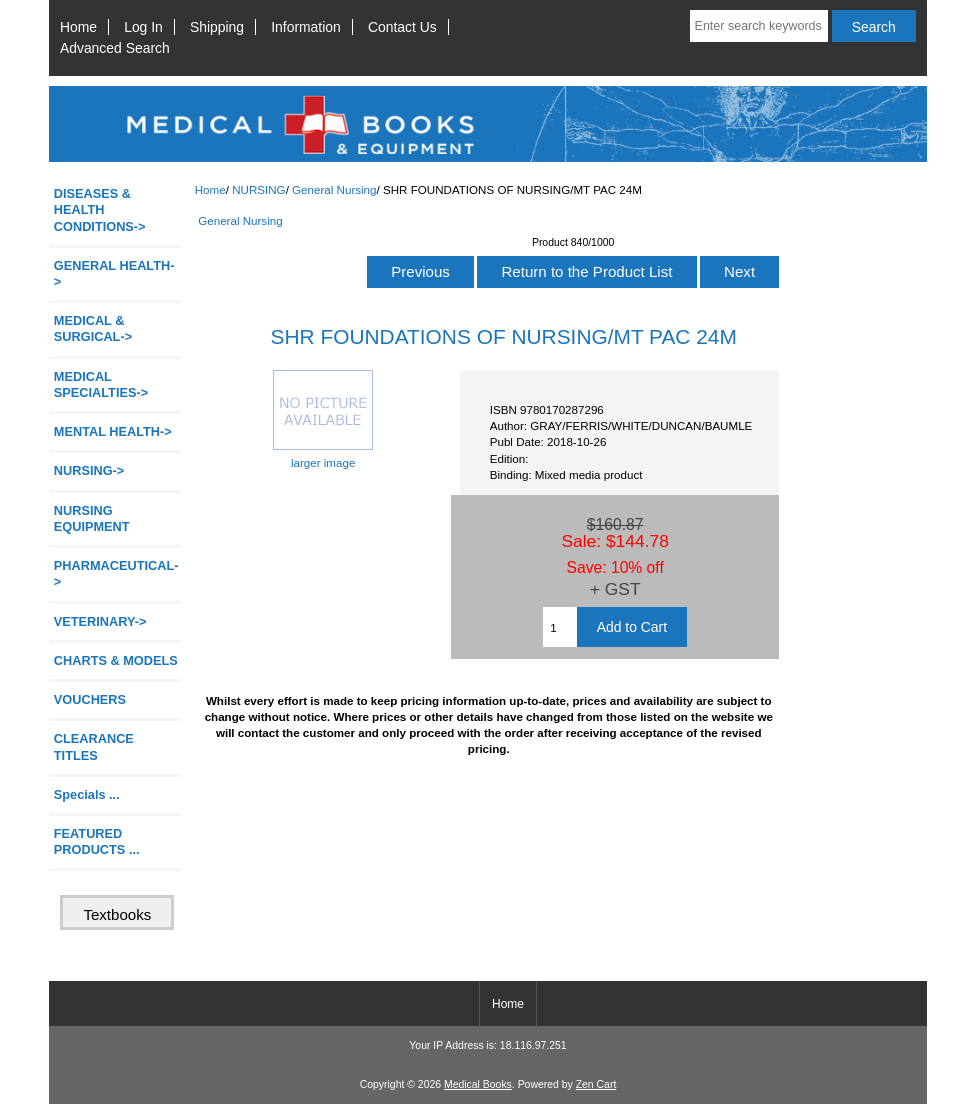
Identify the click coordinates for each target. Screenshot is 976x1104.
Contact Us (402, 27)
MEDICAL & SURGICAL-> (93, 328)
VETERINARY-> (100, 621)
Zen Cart (596, 1084)
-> (89, 470)
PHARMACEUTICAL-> (116, 573)
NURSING (258, 189)
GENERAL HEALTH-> (114, 273)
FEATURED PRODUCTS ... (97, 841)
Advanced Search (115, 48)
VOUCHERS (90, 699)
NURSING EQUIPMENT (92, 518)
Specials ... (87, 794)
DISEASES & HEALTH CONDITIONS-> (100, 209)
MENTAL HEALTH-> (113, 431)
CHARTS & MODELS (116, 660)
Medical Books (478, 1084)
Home (78, 27)
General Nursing (334, 189)
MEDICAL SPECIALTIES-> (101, 384)
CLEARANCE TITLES (94, 746)
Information (306, 27)
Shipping (217, 27)
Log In (143, 27)
